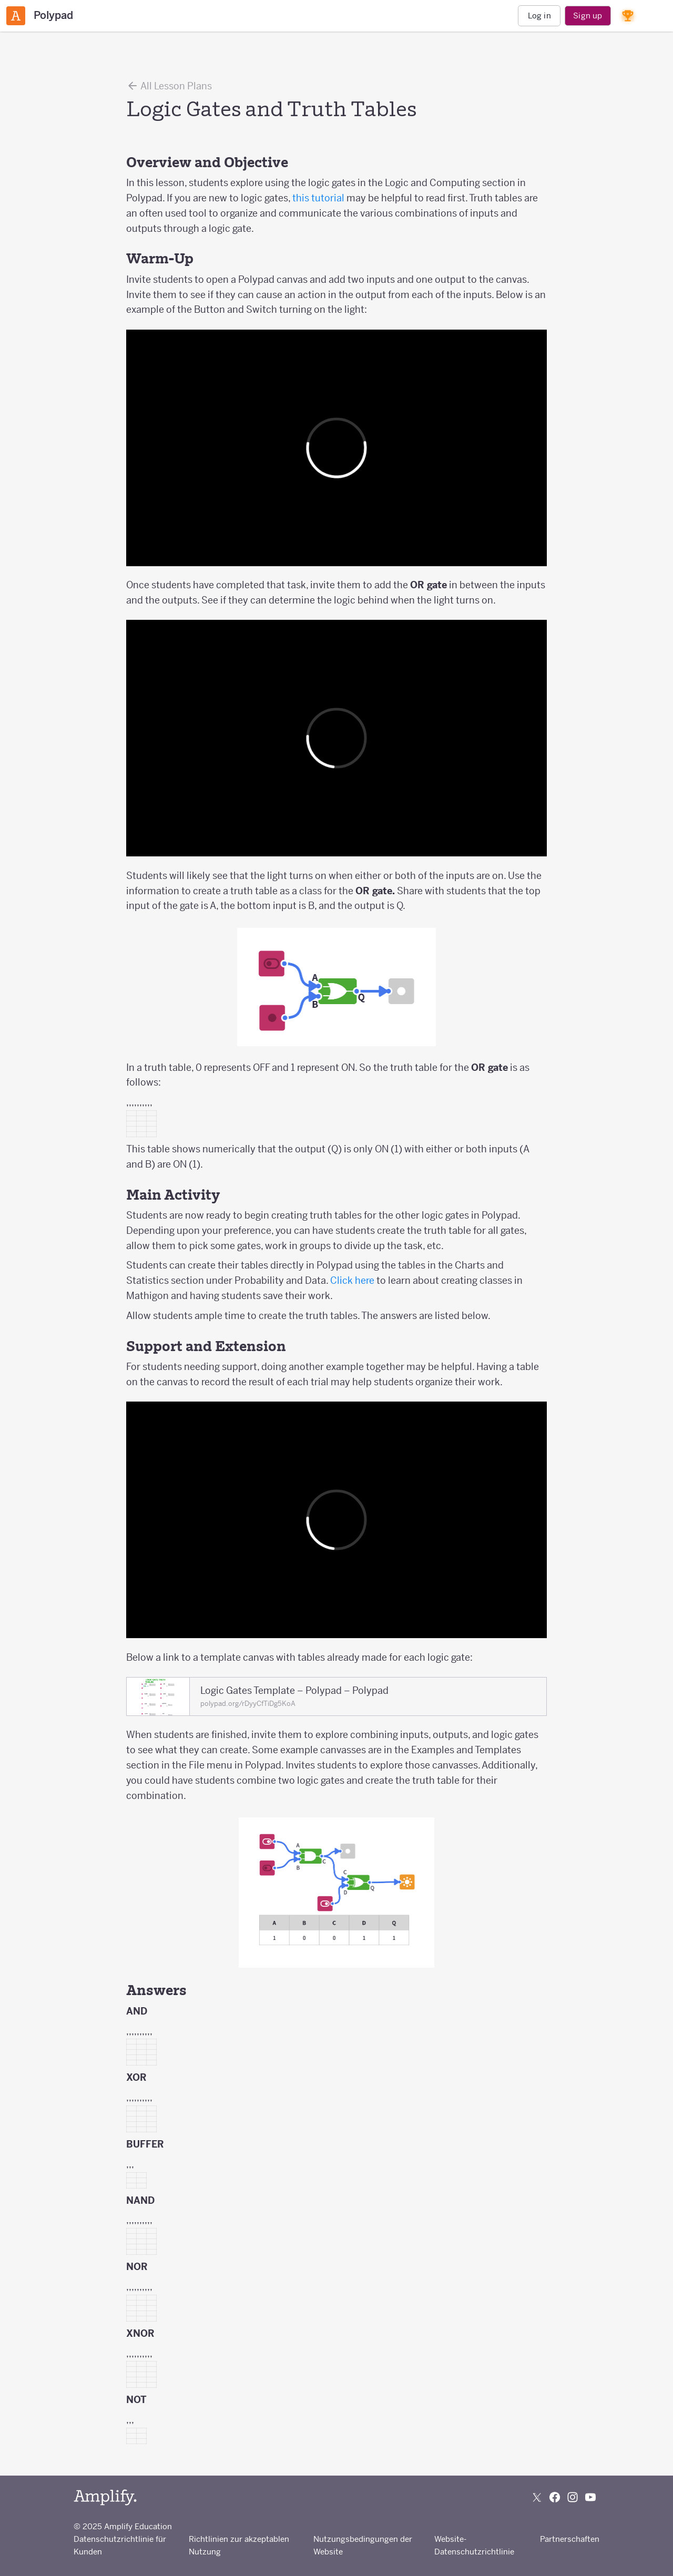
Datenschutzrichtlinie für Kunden (120, 2545)
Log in (539, 16)
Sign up (587, 16)
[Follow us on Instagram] (573, 2497)
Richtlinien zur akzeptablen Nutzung (239, 2545)
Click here (352, 1280)
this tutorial (319, 198)
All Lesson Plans (169, 85)
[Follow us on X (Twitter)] (537, 2497)
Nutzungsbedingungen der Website (362, 2545)
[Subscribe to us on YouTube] (590, 2497)
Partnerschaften (569, 2539)
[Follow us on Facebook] (555, 2497)
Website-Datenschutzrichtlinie (474, 2545)
